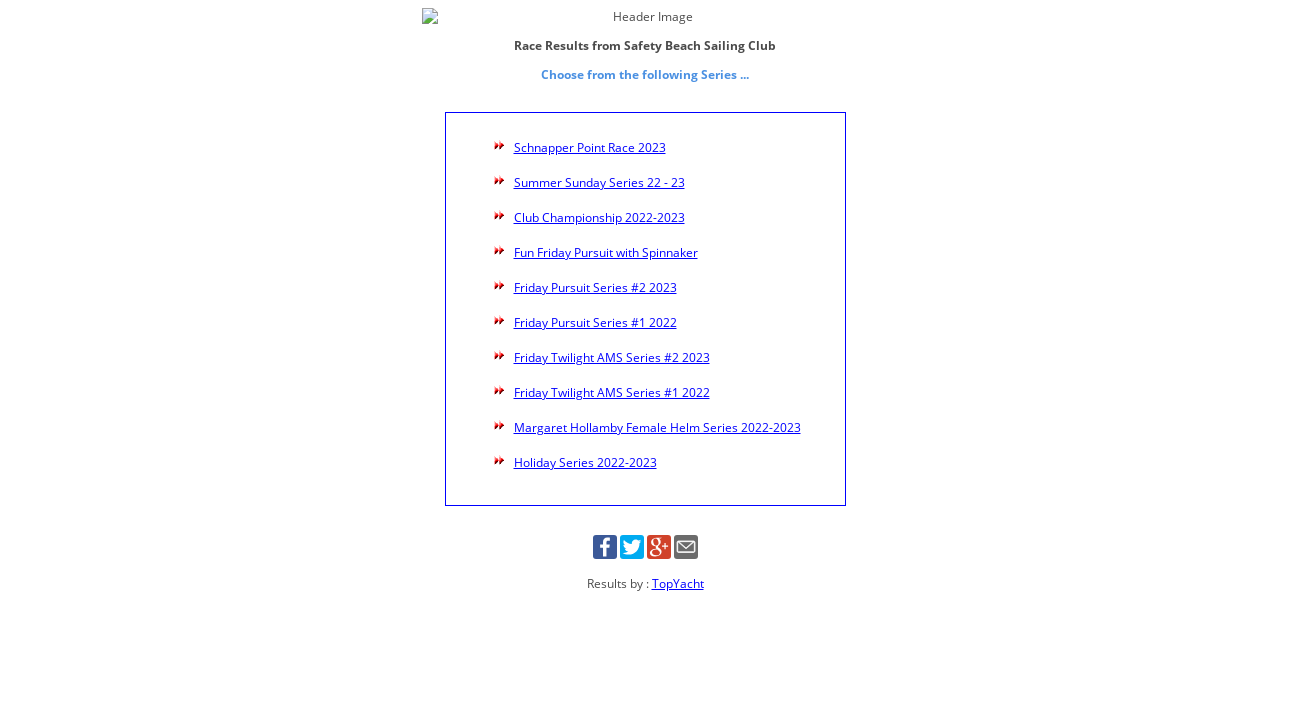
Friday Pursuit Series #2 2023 (595, 270)
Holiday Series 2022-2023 (585, 445)
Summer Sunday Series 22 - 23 (599, 165)
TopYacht (678, 566)
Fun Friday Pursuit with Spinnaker (606, 235)
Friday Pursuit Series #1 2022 (595, 305)
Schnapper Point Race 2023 (590, 130)
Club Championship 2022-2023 (599, 200)
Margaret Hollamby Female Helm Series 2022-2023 (657, 410)
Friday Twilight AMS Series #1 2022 (612, 375)
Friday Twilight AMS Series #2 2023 (612, 340)
